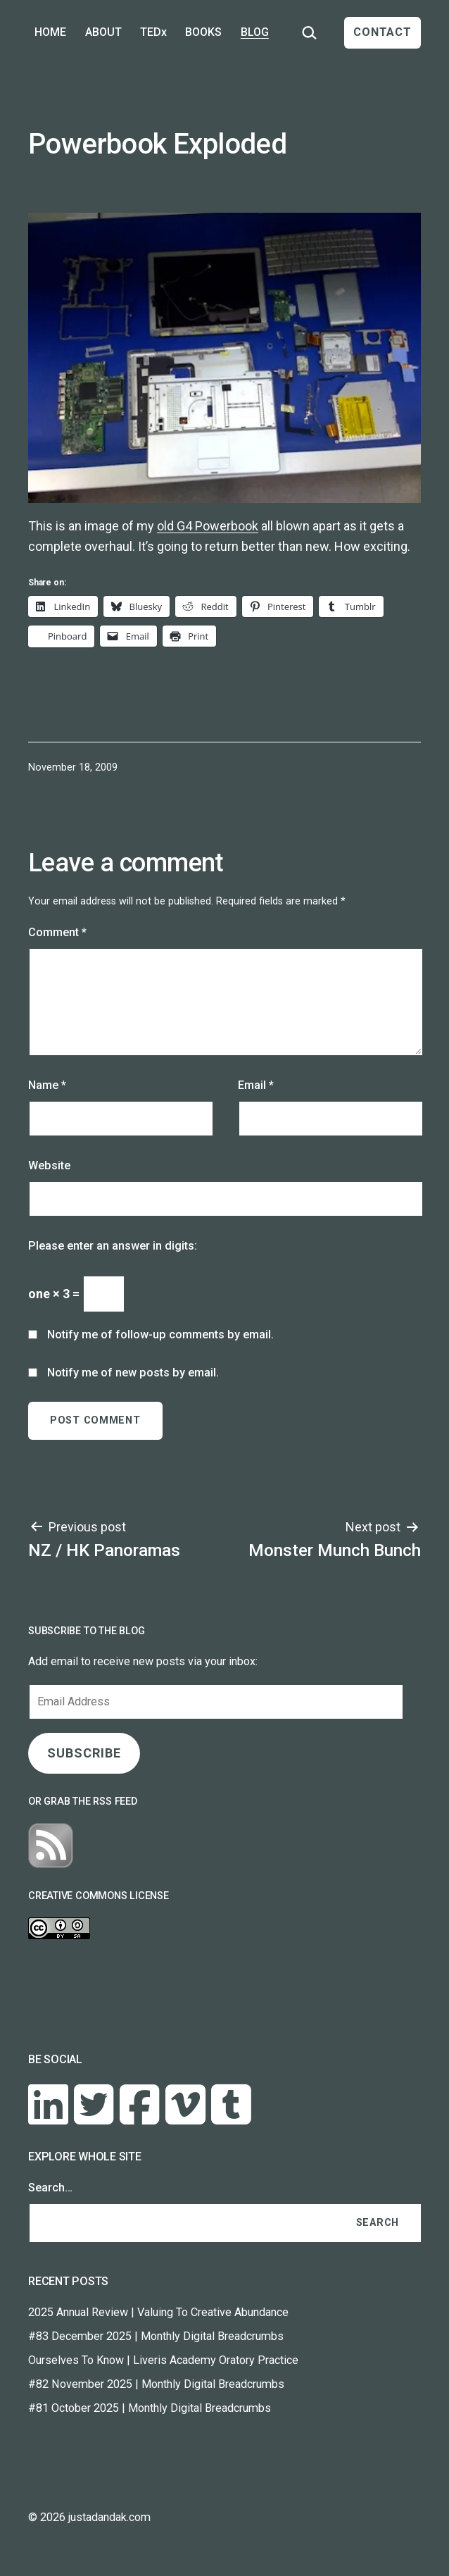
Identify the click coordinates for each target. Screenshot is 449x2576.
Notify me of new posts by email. (133, 1372)
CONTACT (382, 32)
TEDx (153, 32)
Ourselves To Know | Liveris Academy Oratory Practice (163, 2360)
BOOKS (203, 32)
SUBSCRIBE (83, 1753)
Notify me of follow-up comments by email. (160, 1334)
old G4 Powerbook (207, 525)
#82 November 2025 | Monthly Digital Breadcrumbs (156, 2384)
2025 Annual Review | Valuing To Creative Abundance (158, 2312)
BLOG (255, 32)
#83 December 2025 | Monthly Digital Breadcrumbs (156, 2336)
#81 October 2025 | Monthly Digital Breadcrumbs (149, 2408)
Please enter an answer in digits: (112, 1245)
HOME (50, 32)
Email (256, 1085)
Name (47, 1085)
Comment (57, 932)
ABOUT (103, 32)
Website (49, 1165)
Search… (50, 2187)
